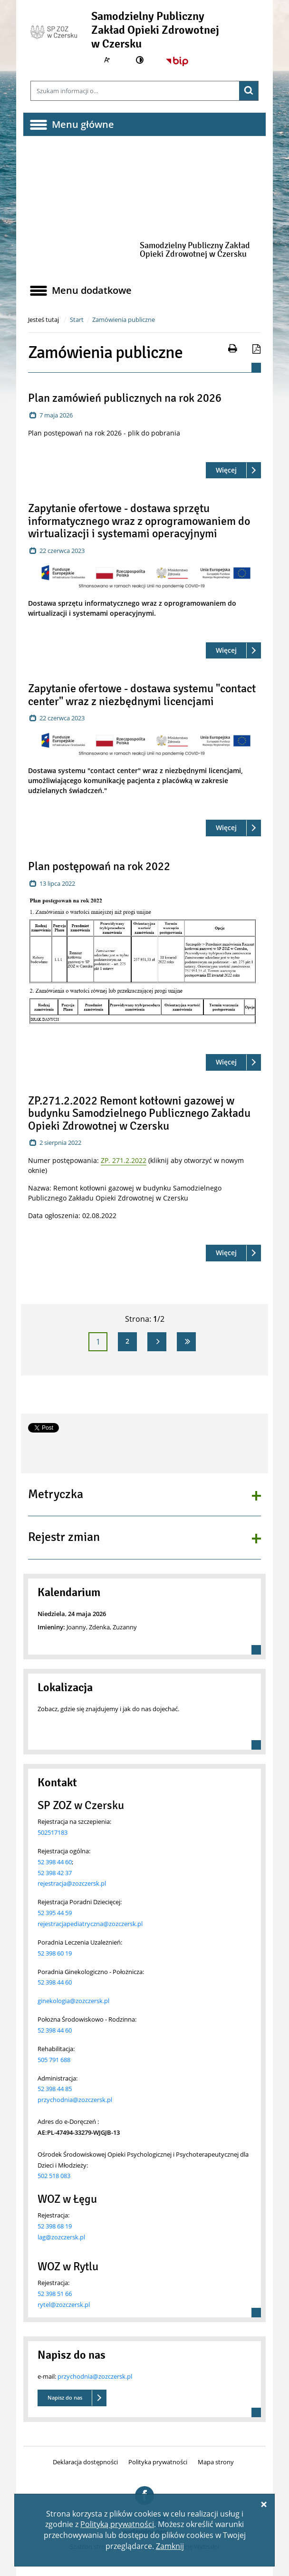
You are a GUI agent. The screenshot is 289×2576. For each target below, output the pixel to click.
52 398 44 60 (55, 1862)
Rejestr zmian (64, 1537)
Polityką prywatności (117, 2524)
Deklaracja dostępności (85, 2462)
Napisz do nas (65, 2397)
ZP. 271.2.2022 (123, 1160)
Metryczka (55, 1495)
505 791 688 (54, 2059)
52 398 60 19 (55, 1953)
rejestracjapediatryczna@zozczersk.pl (90, 1923)
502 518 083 (54, 2175)
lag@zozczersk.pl (61, 2237)
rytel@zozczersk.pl (64, 2304)
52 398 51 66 (55, 2293)
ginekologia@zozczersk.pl (73, 2000)
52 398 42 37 (55, 1873)
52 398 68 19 (55, 2226)
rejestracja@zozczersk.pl (72, 1883)
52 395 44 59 (55, 1912)
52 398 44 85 (55, 2088)
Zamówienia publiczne (123, 319)
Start (77, 319)
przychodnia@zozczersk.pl (75, 2099)
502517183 (52, 1832)
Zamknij (170, 2546)
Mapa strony (216, 2462)
